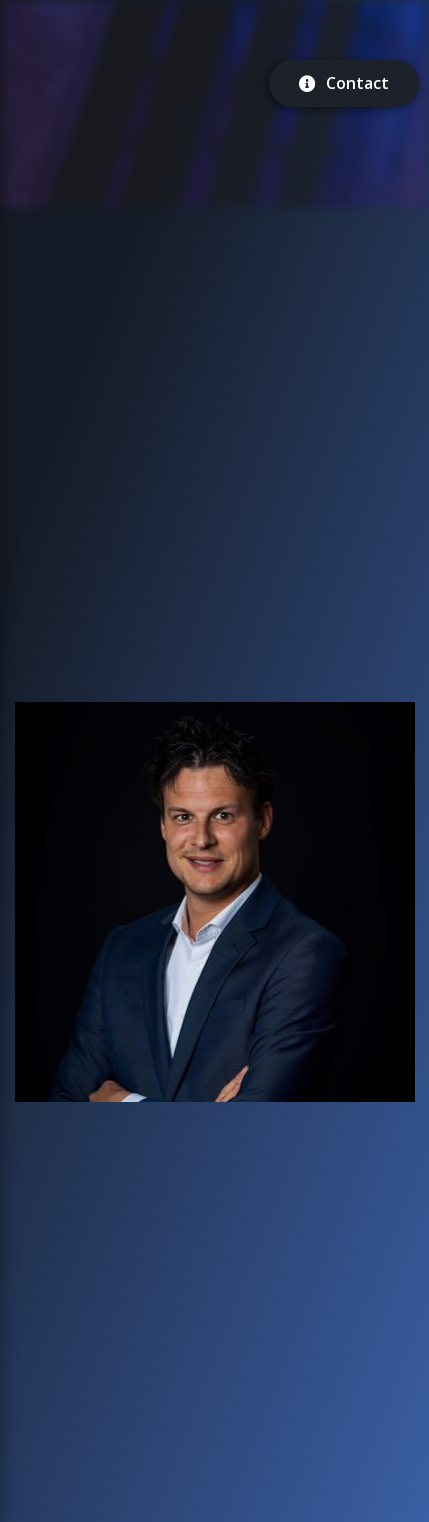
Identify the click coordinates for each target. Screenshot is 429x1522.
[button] (215, 902)
